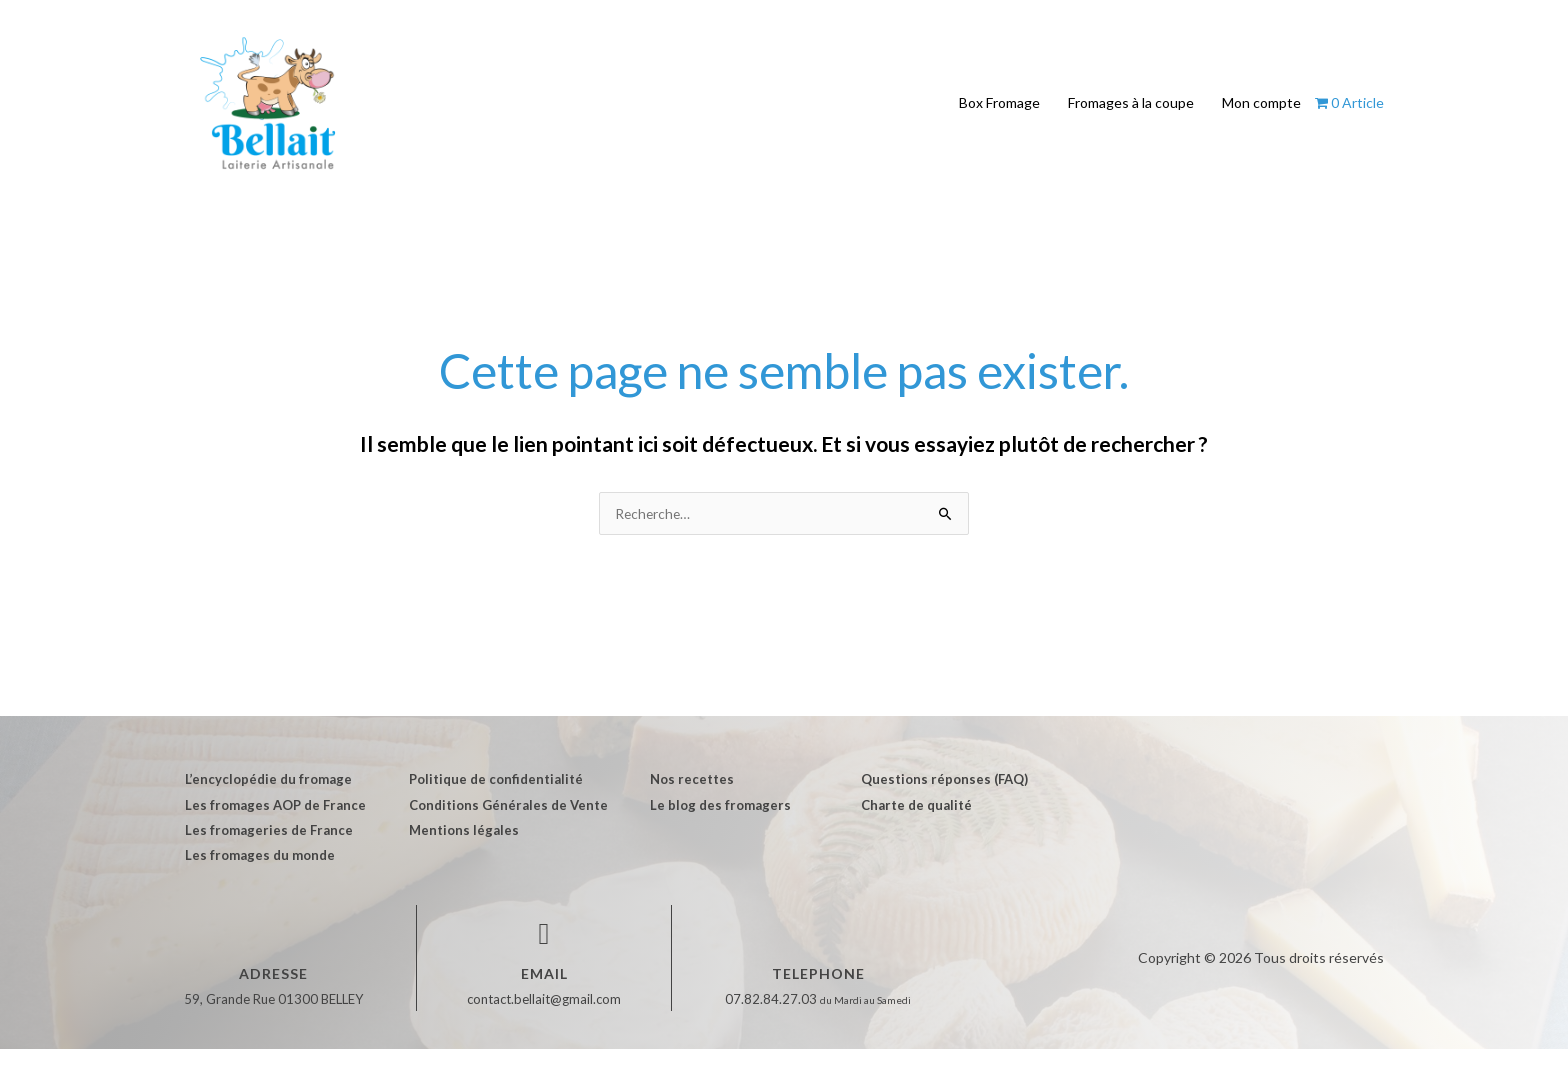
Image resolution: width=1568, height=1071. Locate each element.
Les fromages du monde (259, 877)
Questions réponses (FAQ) (938, 799)
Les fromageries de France (268, 851)
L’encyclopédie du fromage (267, 799)
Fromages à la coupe (1131, 112)
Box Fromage (999, 112)
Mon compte (1261, 112)
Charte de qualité (910, 825)
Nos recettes (686, 799)
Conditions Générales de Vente (504, 825)
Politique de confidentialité (492, 799)
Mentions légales (460, 851)
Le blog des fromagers (714, 825)
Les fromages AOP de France (274, 825)
